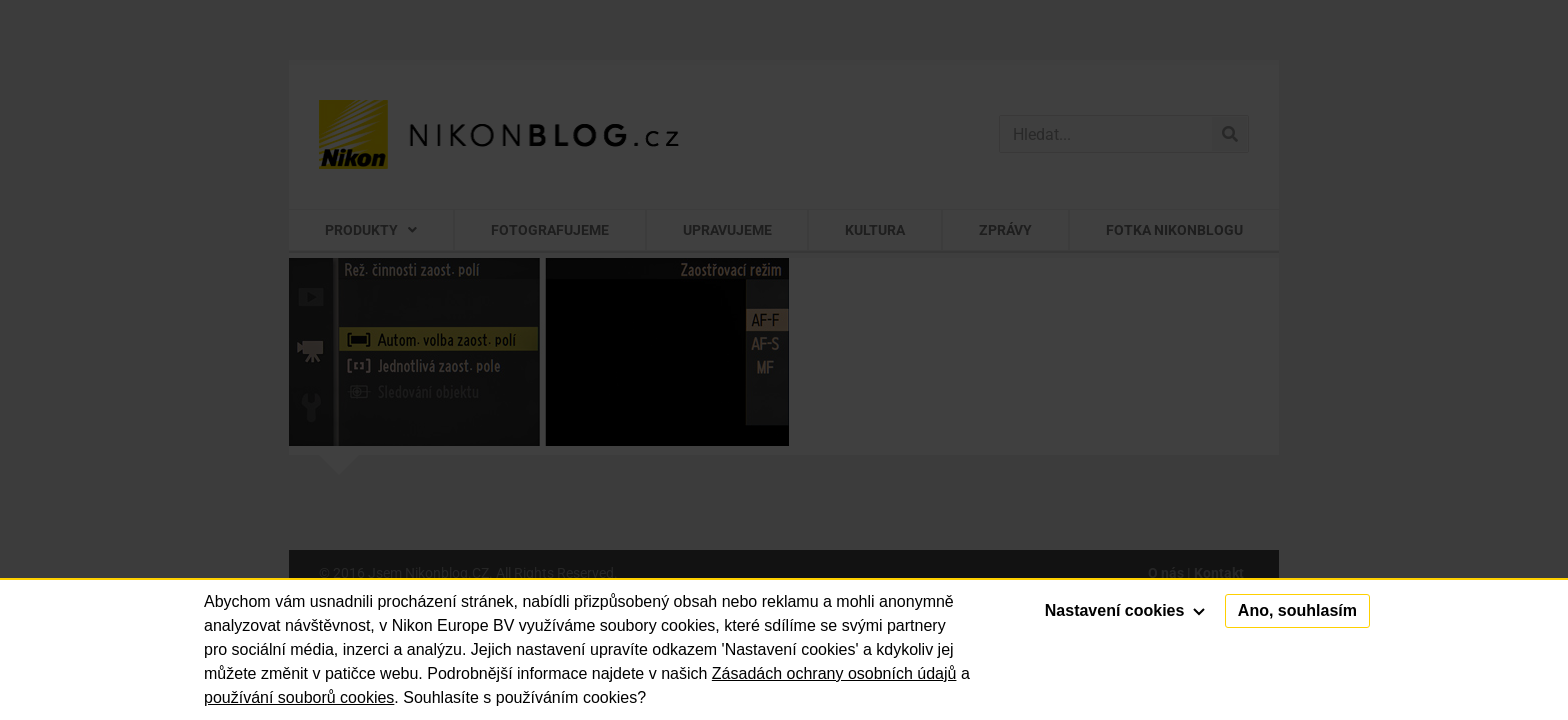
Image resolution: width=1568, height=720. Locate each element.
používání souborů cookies (299, 697)
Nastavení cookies (1125, 610)
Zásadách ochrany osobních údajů (834, 673)
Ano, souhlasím (1297, 610)
